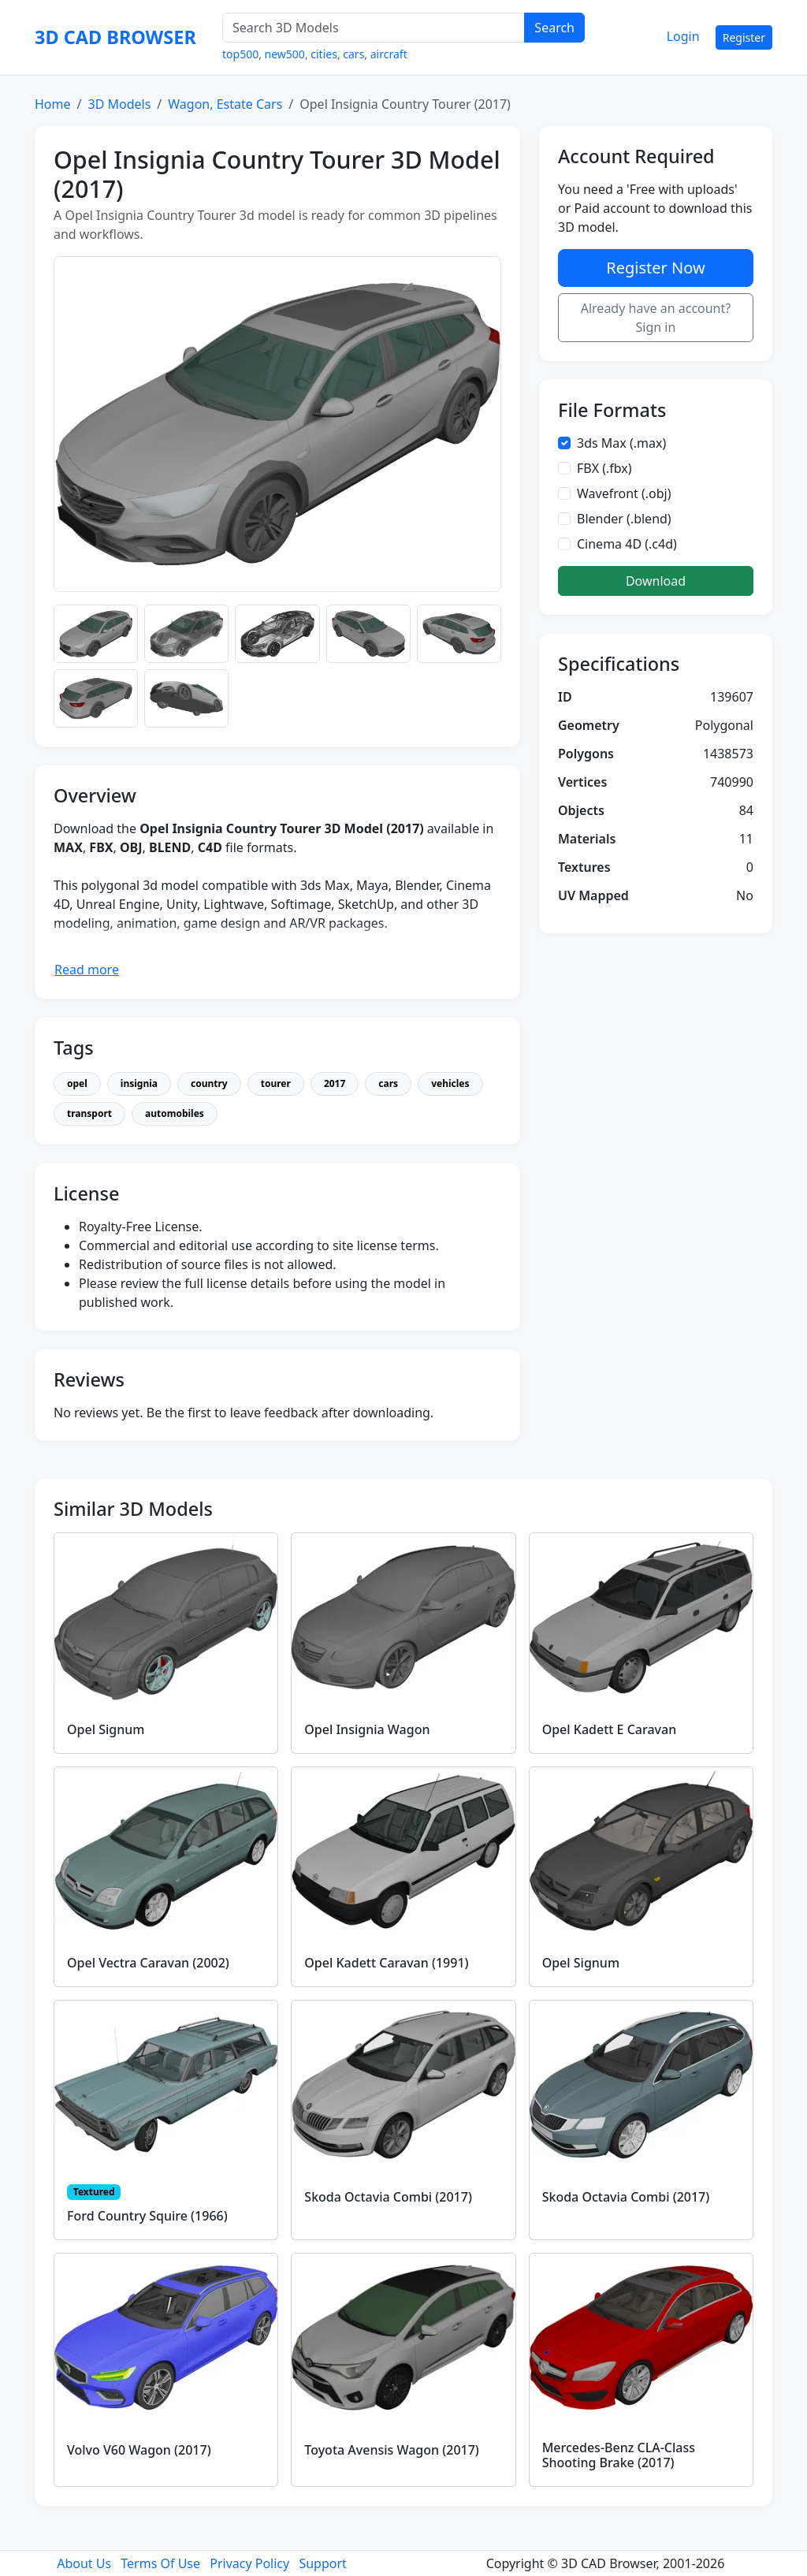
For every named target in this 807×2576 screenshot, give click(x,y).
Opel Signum (105, 1729)
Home (53, 104)
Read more (86, 969)
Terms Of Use (160, 2563)
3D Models (119, 104)
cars (353, 54)
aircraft (388, 54)
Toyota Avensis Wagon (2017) (391, 2450)
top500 (240, 54)
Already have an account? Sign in (656, 318)
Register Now (655, 267)
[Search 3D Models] (373, 28)
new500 (285, 54)
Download (656, 581)
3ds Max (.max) (621, 443)
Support (322, 2563)
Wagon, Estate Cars (225, 104)
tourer (276, 1083)
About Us (84, 2563)
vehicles (450, 1083)
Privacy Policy (249, 2563)
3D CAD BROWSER (115, 37)
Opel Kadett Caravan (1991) (386, 1962)
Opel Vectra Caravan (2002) (148, 1962)
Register (744, 37)
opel (77, 1083)
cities (324, 54)
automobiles (174, 1113)
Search (554, 27)
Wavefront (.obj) (624, 493)
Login (683, 36)
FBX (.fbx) (604, 468)
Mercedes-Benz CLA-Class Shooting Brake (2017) (618, 2455)
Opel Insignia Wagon (367, 1729)
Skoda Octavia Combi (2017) (388, 2197)
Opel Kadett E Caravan (609, 1729)
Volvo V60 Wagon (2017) (139, 2450)
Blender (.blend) (624, 518)
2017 (334, 1083)
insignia (139, 1083)
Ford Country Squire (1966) (147, 2215)
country (209, 1083)
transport (89, 1113)
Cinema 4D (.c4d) (627, 544)
